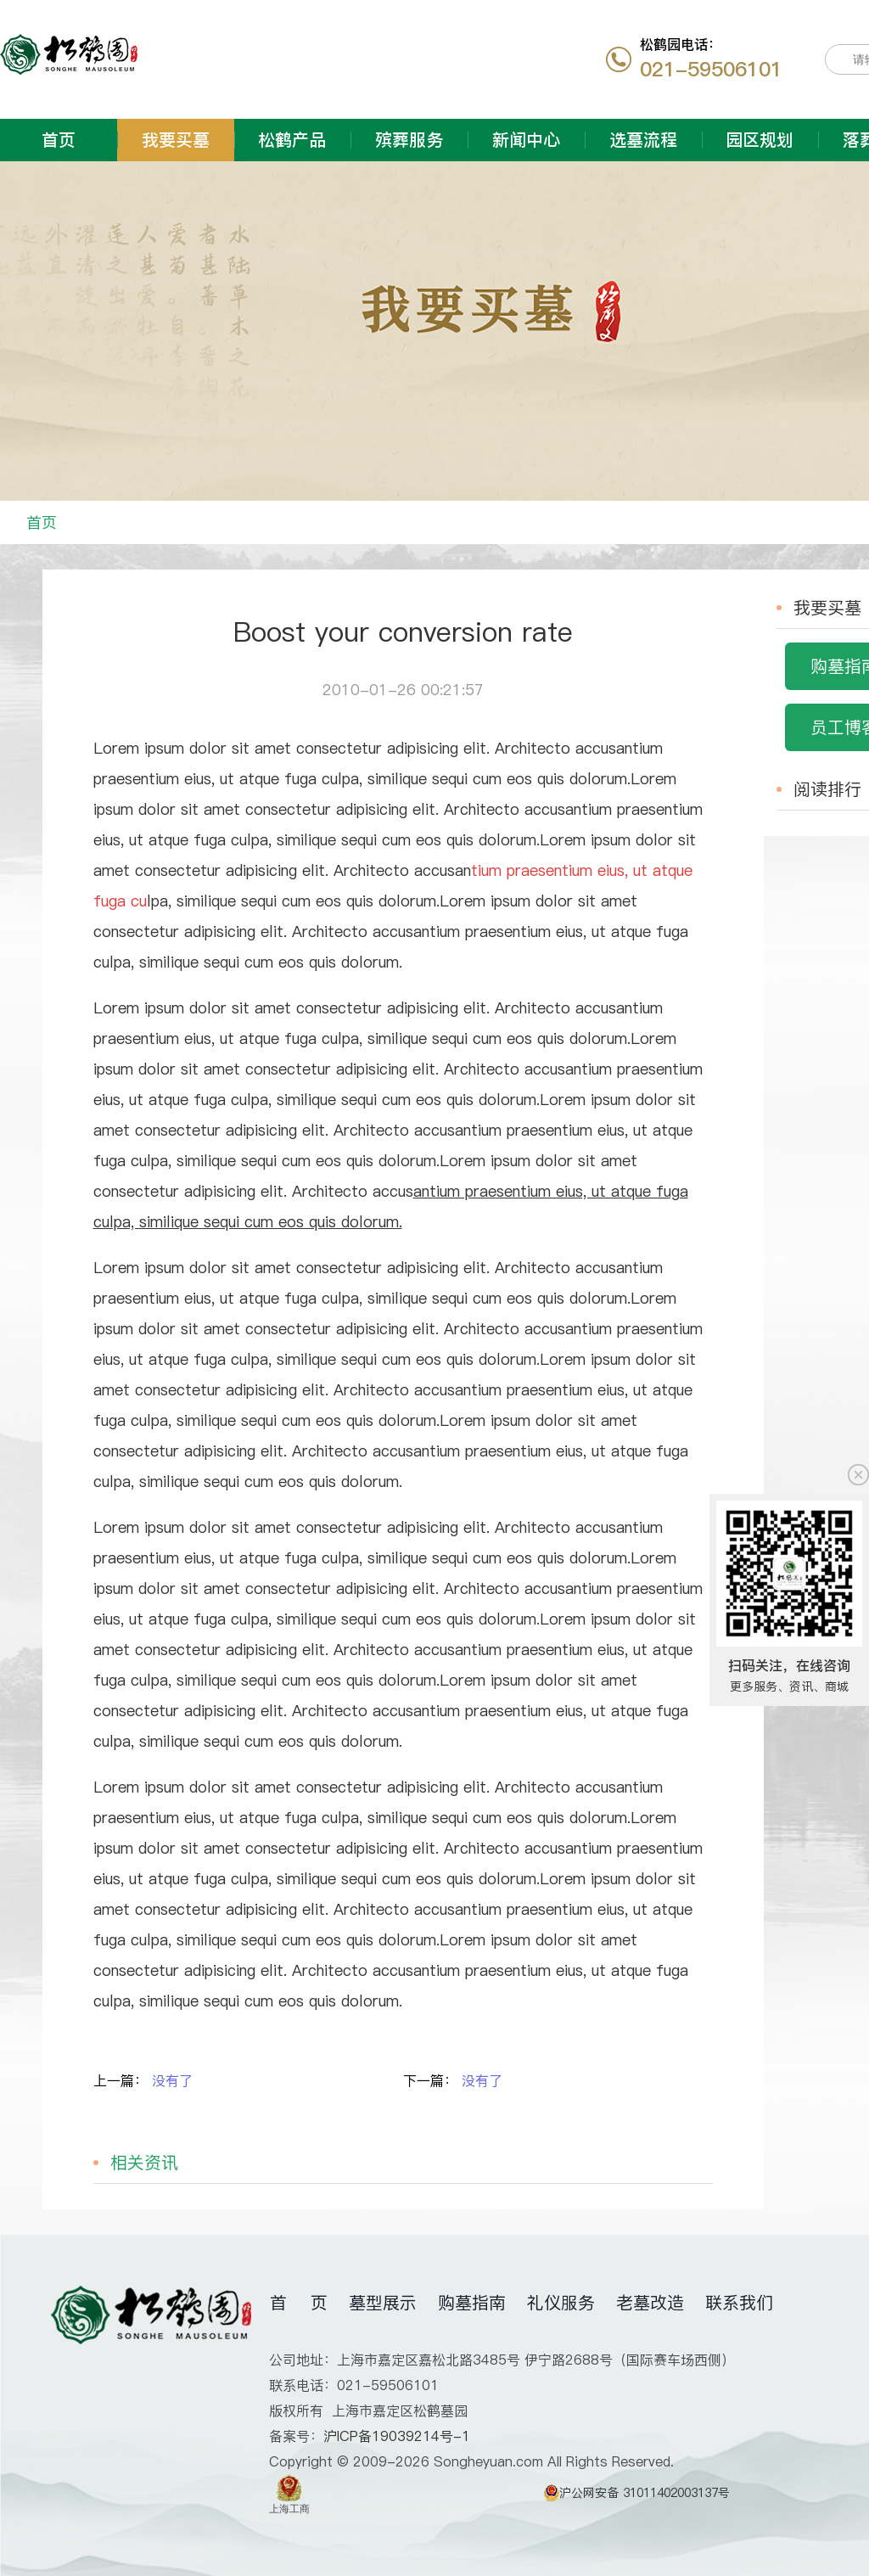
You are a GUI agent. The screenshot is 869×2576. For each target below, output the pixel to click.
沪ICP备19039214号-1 (396, 2436)
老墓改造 (650, 2303)
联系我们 (739, 2303)
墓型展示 (383, 2303)
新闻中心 (526, 140)
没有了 (172, 2080)
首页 (59, 140)
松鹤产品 (292, 140)
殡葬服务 (409, 140)
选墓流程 (643, 140)
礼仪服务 (561, 2303)
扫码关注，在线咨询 (789, 1665)
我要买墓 (176, 140)
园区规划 (759, 140)
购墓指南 (472, 2303)
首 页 (299, 2303)
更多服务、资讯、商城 (789, 1686)
